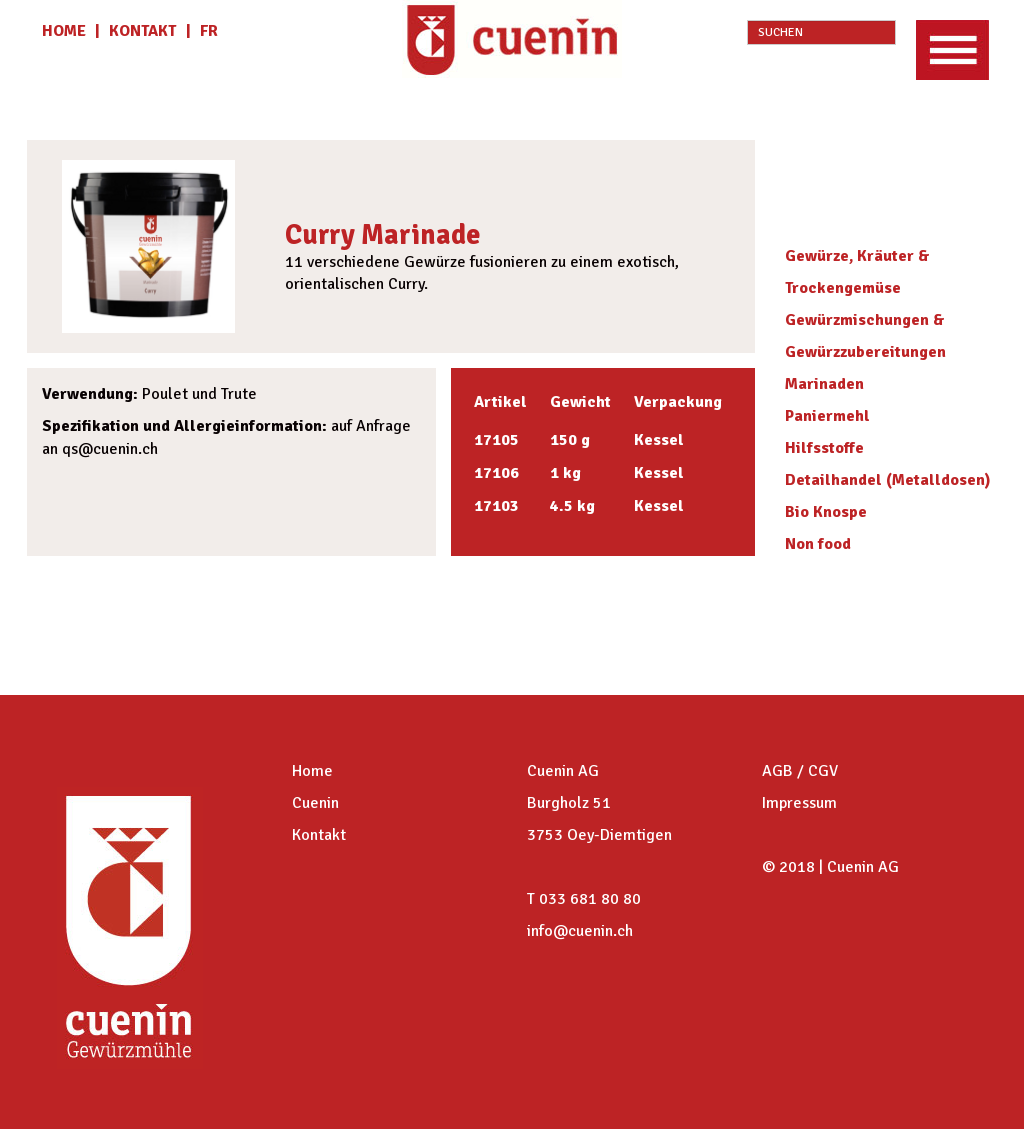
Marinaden (824, 384)
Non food (818, 544)
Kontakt (319, 835)
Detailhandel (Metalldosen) (888, 480)
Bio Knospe (826, 512)
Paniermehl (827, 416)
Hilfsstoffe (824, 448)
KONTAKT (142, 31)
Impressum (799, 803)
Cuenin (315, 803)
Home (312, 771)
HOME (66, 31)
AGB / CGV (800, 771)
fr (209, 31)
